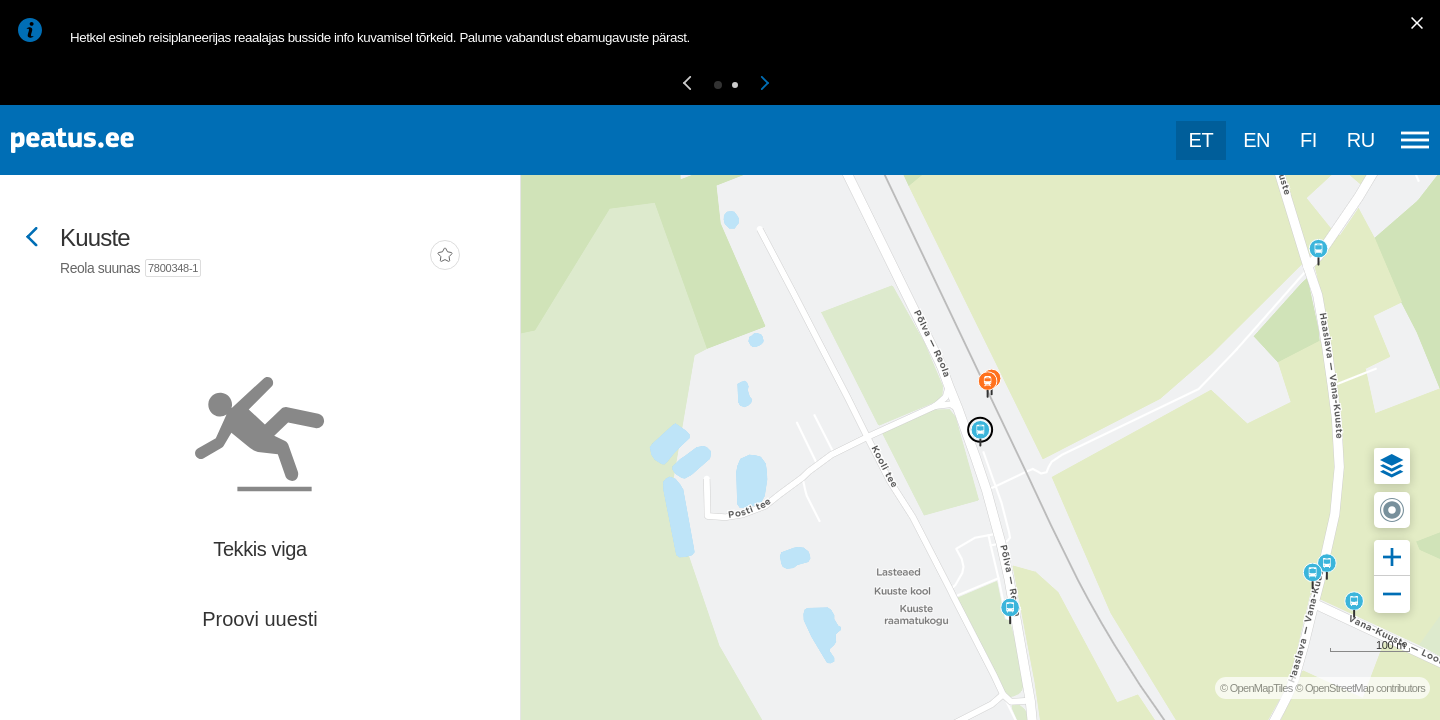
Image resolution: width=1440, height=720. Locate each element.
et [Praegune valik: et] (1201, 140)
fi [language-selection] (1308, 140)
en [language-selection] (1256, 140)
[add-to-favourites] (445, 257)
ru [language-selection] (1361, 140)
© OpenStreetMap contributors (1360, 688)
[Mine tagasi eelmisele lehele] (32, 238)
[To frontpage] (115, 140)
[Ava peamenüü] (1415, 140)
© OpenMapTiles (1256, 688)
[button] (687, 84)
